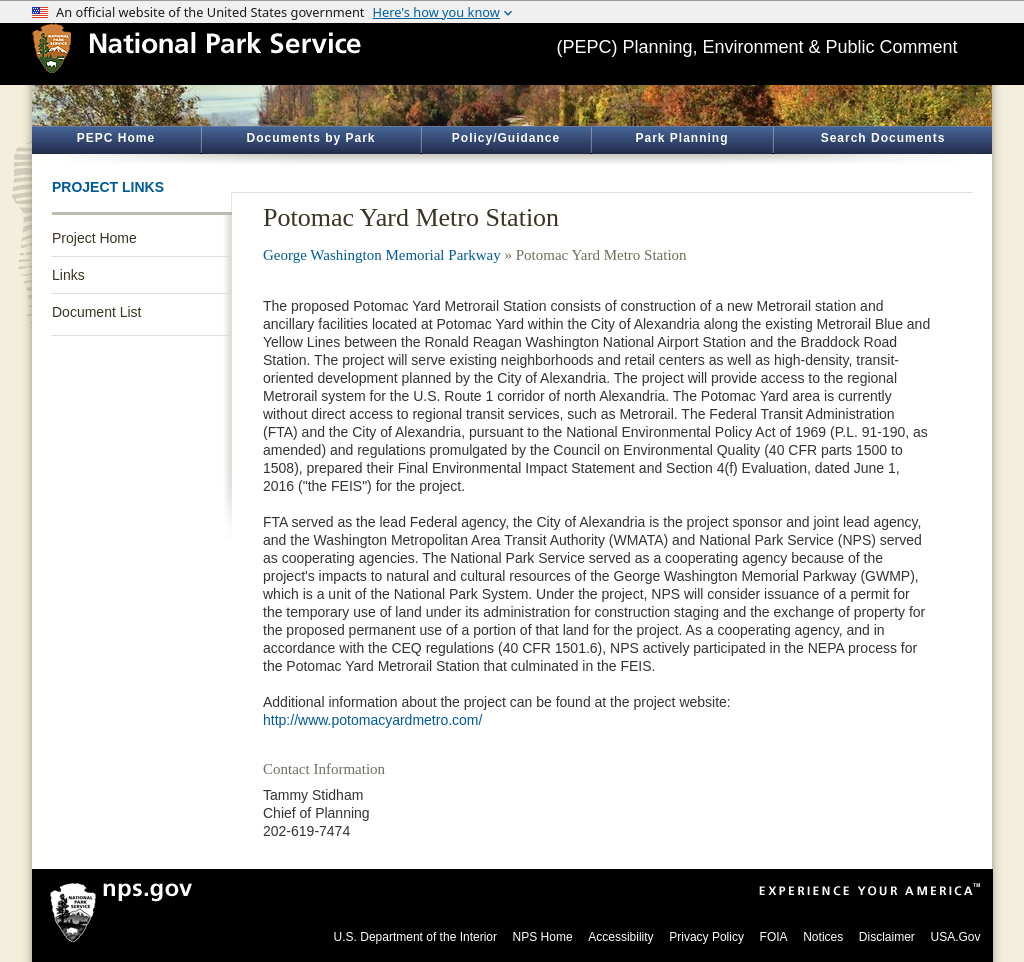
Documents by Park (310, 138)
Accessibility (620, 937)
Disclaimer (887, 937)
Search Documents (883, 138)
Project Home (94, 238)
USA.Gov (955, 937)
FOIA (774, 937)
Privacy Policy (706, 937)
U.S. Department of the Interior (415, 937)
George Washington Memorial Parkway (382, 255)
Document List (96, 312)
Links (68, 275)
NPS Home (543, 937)
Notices (823, 937)
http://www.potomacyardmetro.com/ (372, 720)
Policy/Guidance (506, 138)
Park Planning (681, 138)
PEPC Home (116, 138)
